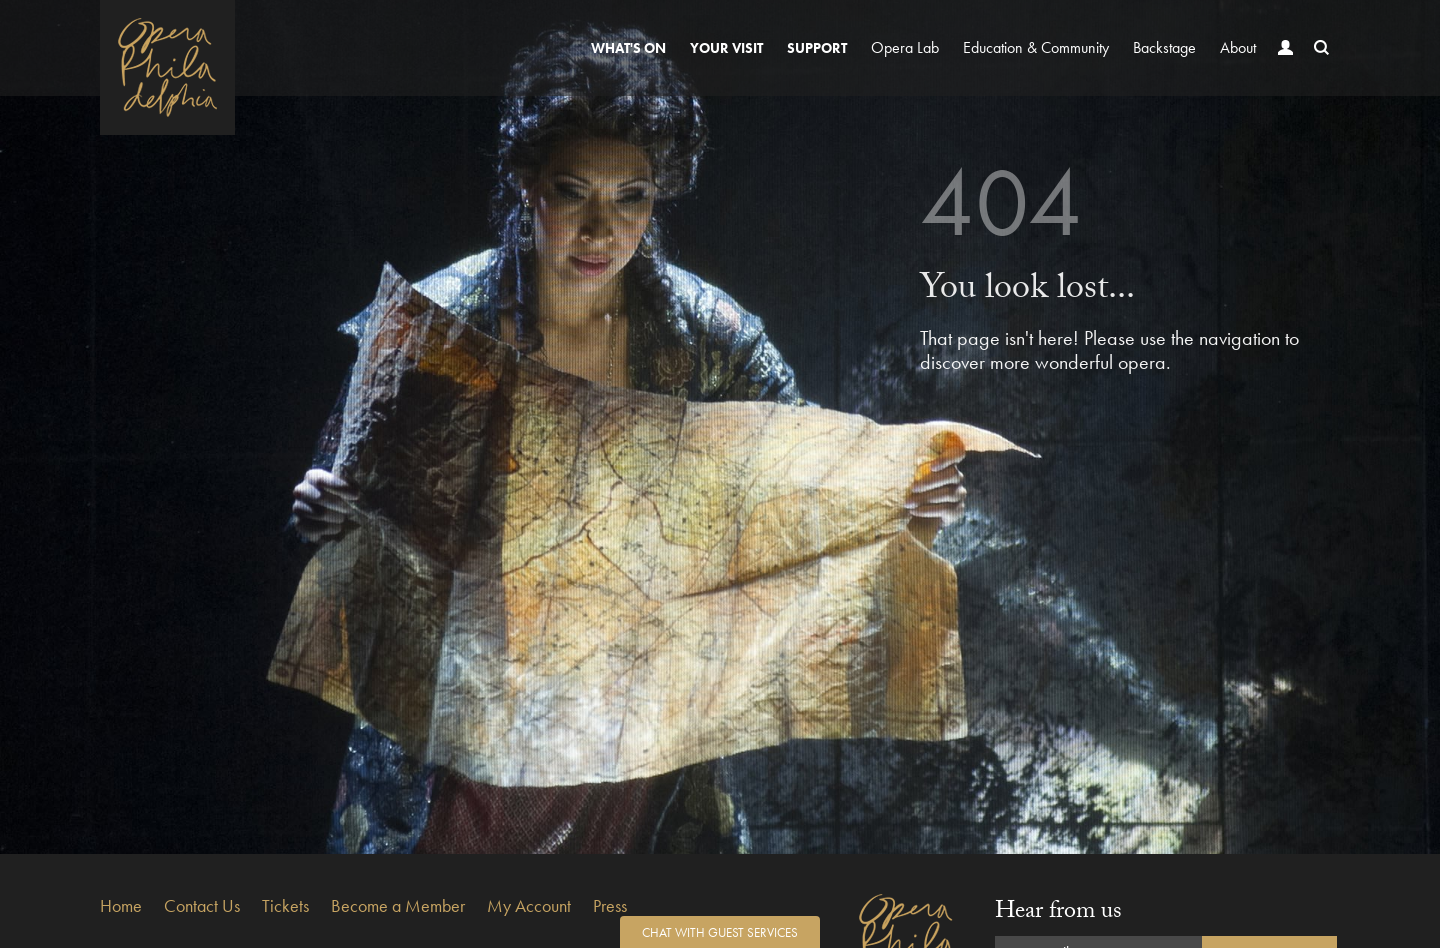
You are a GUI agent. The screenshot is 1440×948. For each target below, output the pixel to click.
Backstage (1164, 47)
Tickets (285, 905)
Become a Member (398, 905)
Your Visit (726, 48)
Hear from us (1058, 913)
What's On (628, 48)
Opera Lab (905, 47)
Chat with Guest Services (720, 932)
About (1238, 47)
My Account (529, 905)
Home (121, 905)
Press (610, 905)
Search (1317, 66)
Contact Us (202, 905)
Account (1281, 66)
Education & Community (1036, 47)
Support (817, 48)
